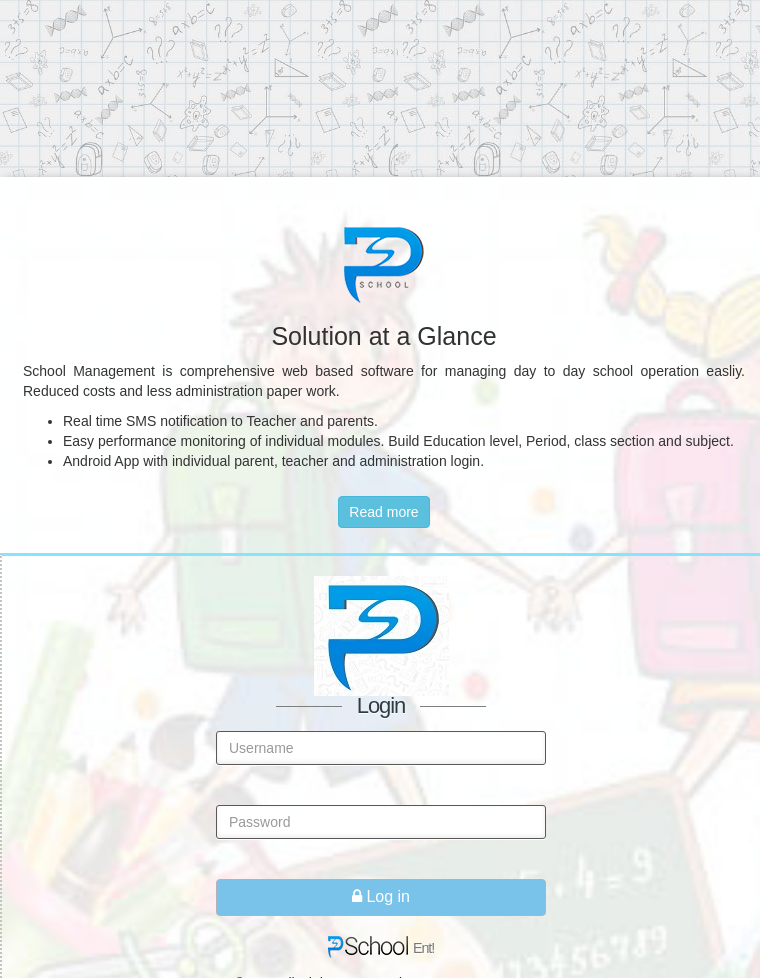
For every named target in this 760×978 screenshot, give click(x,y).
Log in (381, 896)
